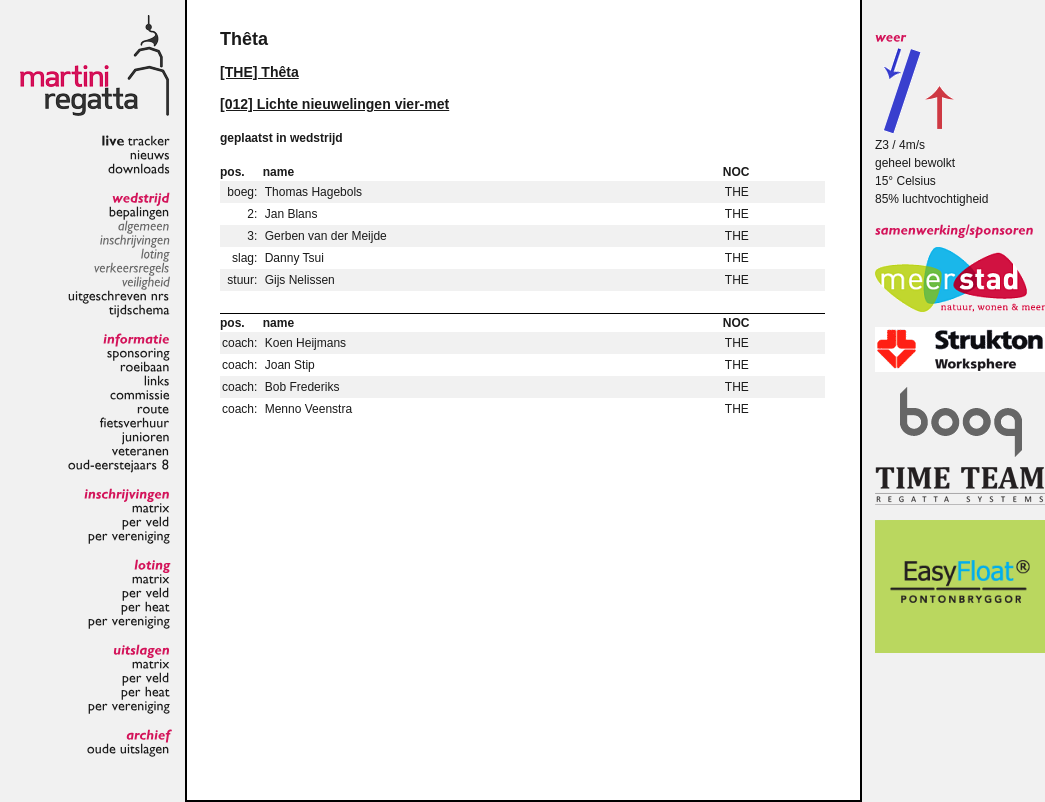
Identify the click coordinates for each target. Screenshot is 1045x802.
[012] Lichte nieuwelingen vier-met (334, 104)
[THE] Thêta (259, 72)
